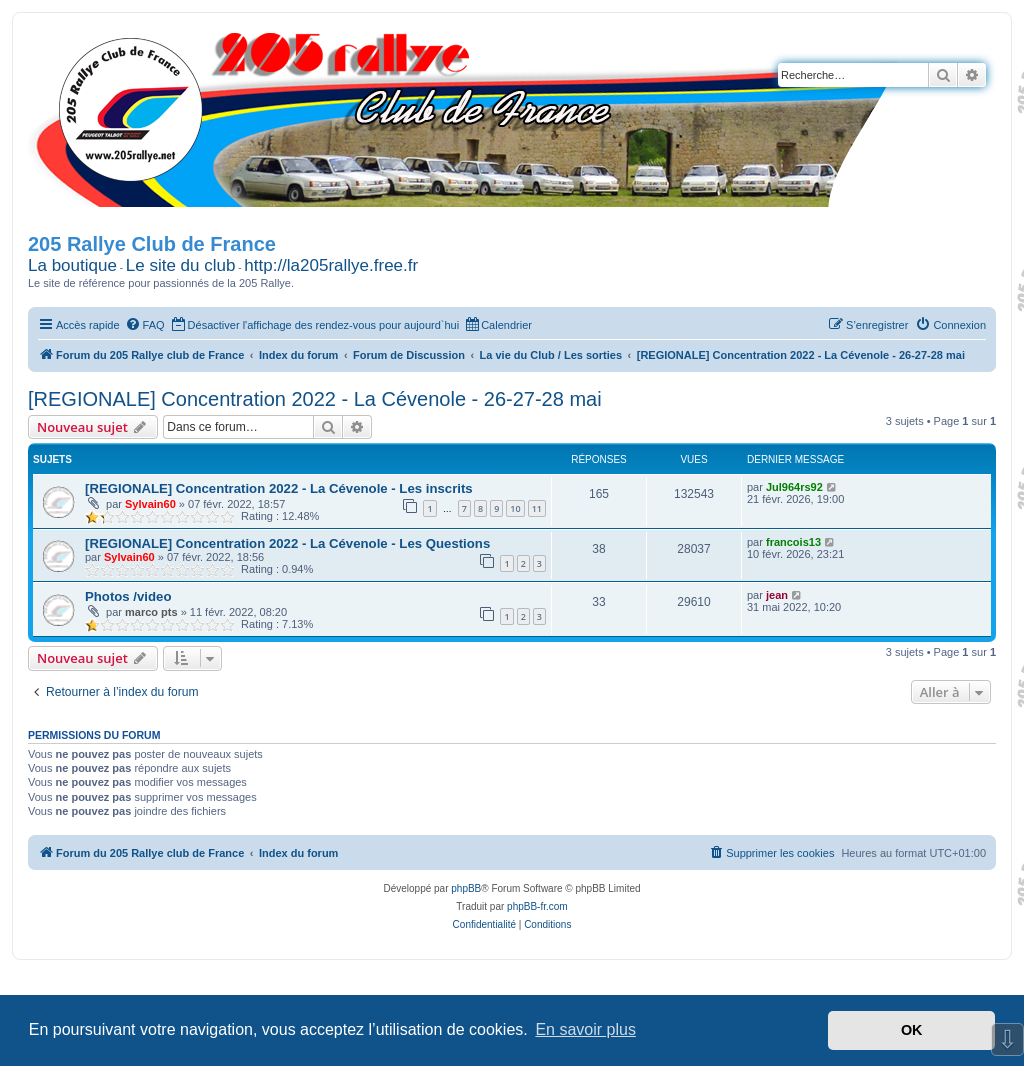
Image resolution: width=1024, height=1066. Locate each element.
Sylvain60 (150, 504)
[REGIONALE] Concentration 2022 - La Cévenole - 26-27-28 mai (315, 399)
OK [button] (912, 1030)
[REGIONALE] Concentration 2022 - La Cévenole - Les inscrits (279, 488)
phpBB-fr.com (537, 906)
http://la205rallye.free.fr (331, 265)
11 (537, 508)
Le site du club (181, 265)
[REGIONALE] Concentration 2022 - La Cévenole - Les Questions (287, 543)
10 (515, 508)
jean (777, 595)
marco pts (151, 612)
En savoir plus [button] (585, 1029)
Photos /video (128, 596)
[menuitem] (145, 325)
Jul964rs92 (794, 487)
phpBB (466, 888)
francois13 (793, 542)
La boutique (72, 265)
